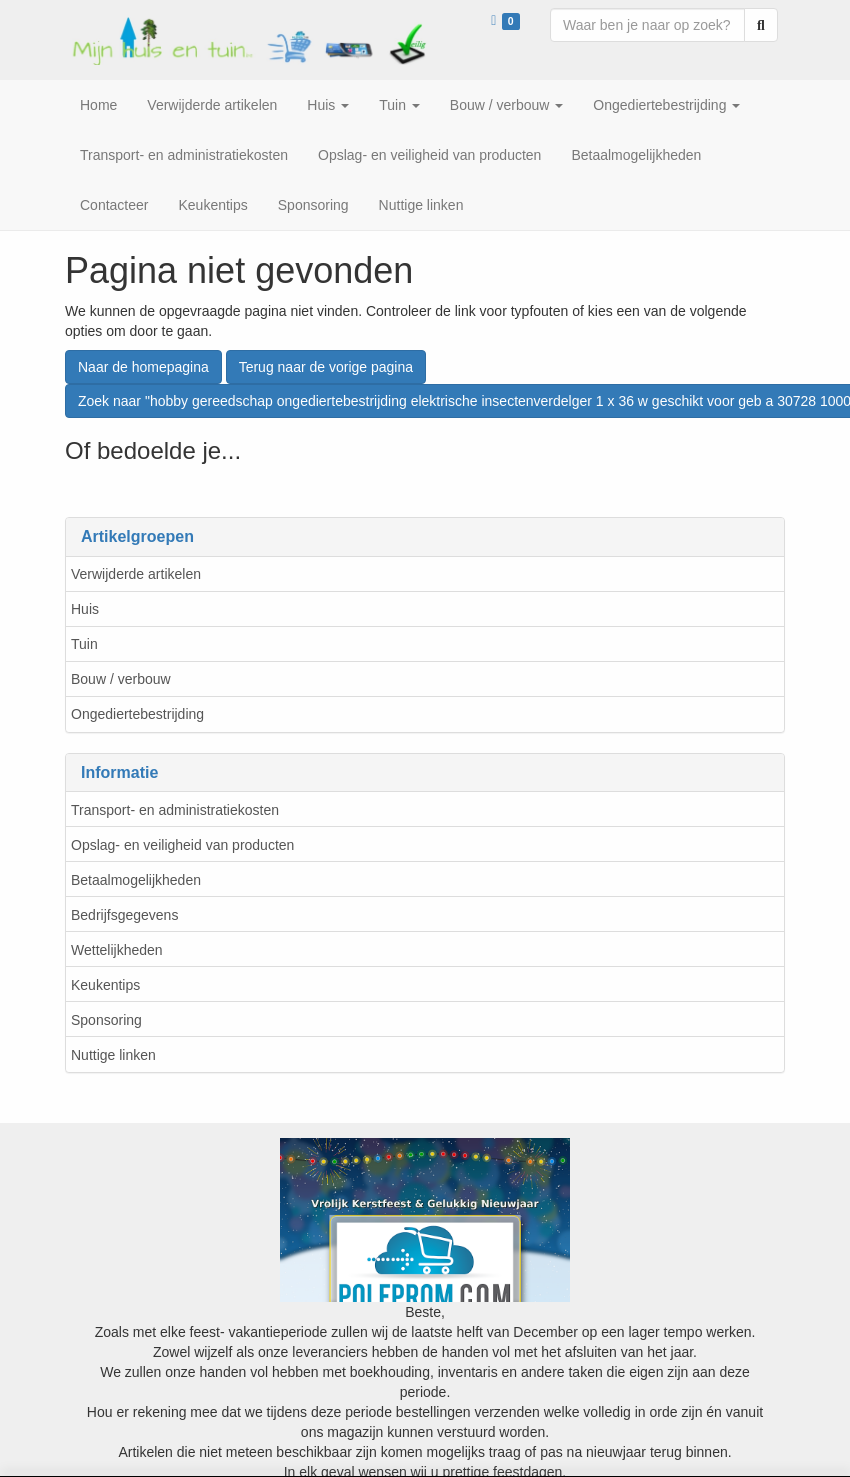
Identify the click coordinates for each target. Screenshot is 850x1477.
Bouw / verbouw (121, 679)
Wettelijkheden (117, 950)
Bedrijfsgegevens (124, 915)
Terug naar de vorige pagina (326, 367)
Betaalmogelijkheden (136, 880)
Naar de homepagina (143, 367)
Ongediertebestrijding (137, 714)
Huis (85, 609)
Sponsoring (106, 1020)
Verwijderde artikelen (136, 574)
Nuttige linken (113, 1055)
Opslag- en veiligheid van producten (182, 845)
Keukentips (105, 985)
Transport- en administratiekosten (175, 810)
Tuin (84, 644)
